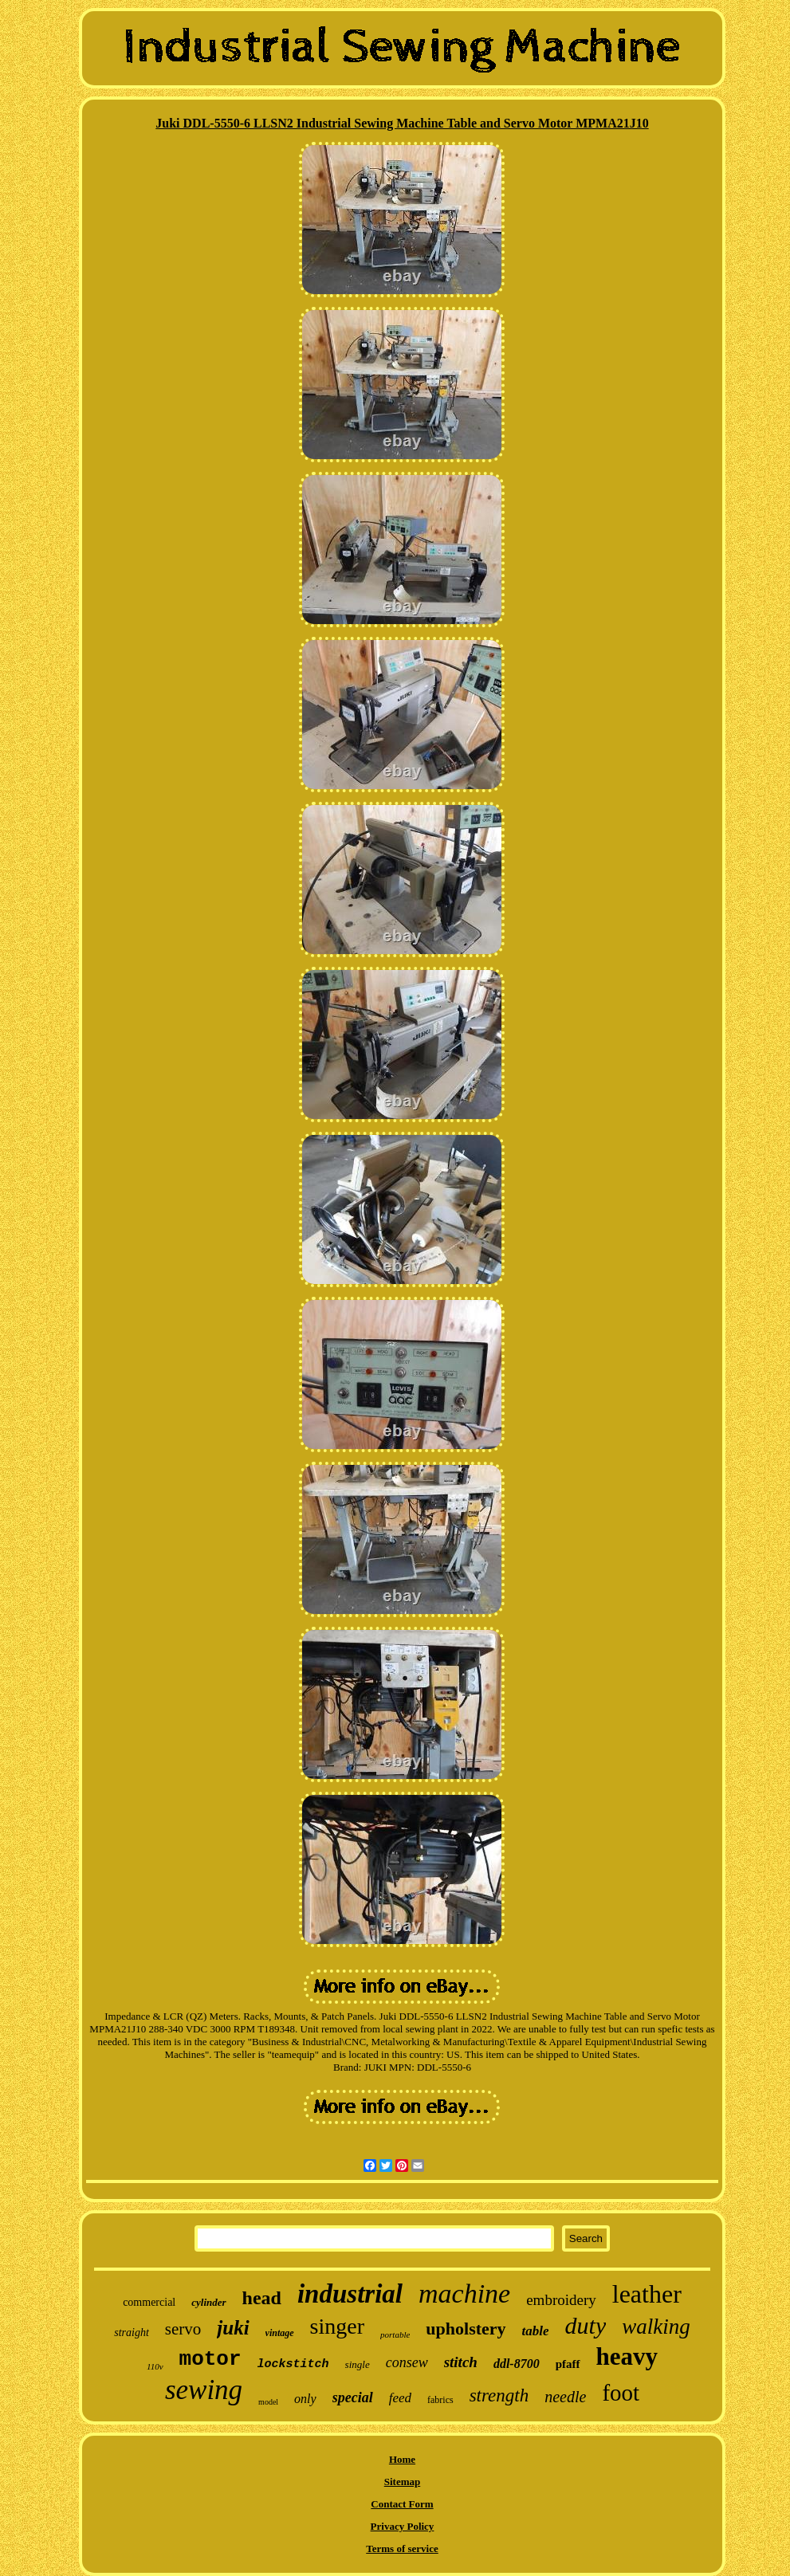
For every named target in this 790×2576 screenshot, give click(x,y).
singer (337, 2326)
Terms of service (402, 2548)
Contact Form (402, 2504)
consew (407, 2362)
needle (565, 2396)
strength (499, 2395)
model (268, 2401)
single (357, 2364)
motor (210, 2359)
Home (402, 2459)
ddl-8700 (516, 2363)
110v (155, 2366)
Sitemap (402, 2482)
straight (131, 2332)
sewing (203, 2389)
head (261, 2297)
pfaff (568, 2364)
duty (586, 2325)
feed (400, 2397)
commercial (149, 2302)
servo (183, 2328)
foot (620, 2392)
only (305, 2398)
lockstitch (293, 2364)
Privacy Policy (402, 2526)
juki (233, 2327)
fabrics (440, 2399)
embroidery (561, 2299)
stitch (461, 2362)
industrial (350, 2294)
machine (464, 2293)
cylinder (208, 2302)
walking (656, 2326)
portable (395, 2334)
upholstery (465, 2328)
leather (647, 2294)
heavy (627, 2356)
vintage (279, 2332)
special (352, 2397)
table (535, 2330)
